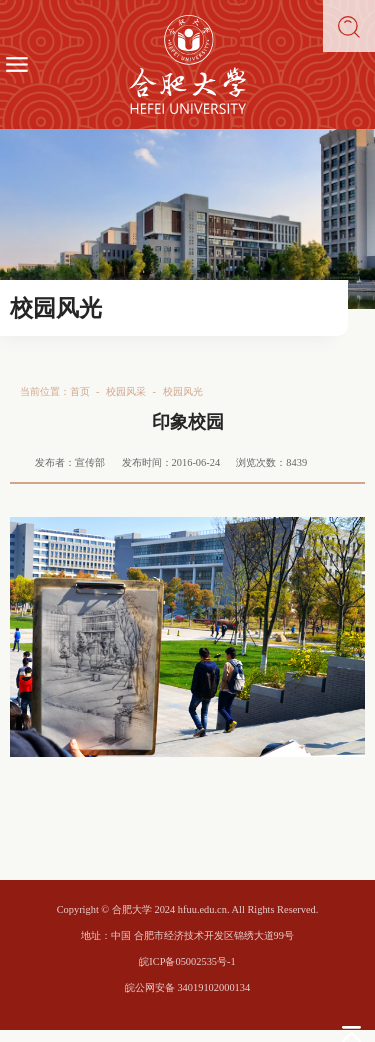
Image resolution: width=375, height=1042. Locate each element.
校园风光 (183, 391)
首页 (80, 391)
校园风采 (126, 391)
